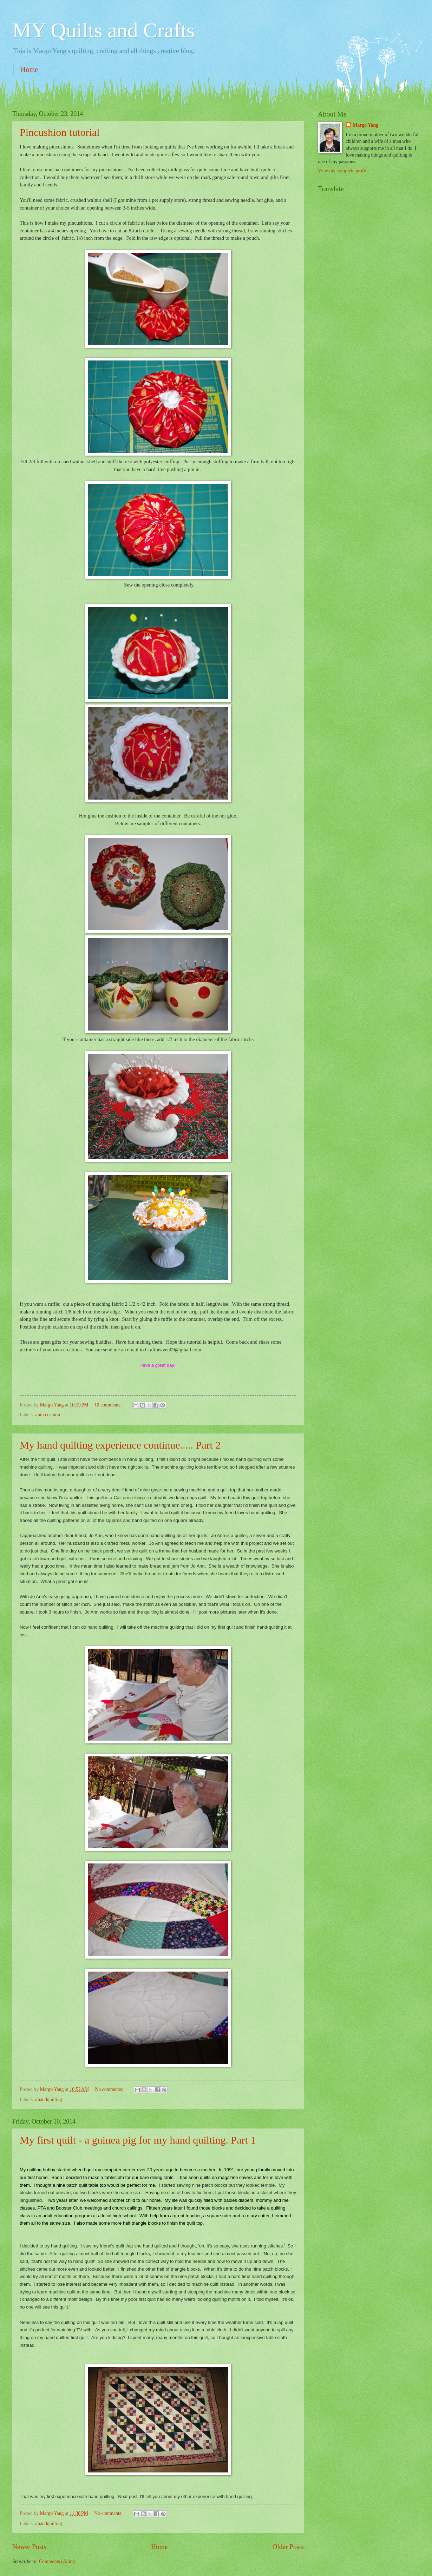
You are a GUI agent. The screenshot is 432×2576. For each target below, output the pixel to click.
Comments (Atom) (57, 2561)
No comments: (109, 2089)
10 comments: (108, 1405)
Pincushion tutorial (60, 132)
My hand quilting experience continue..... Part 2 (120, 1445)
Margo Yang (365, 125)
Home (29, 69)
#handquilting (48, 2099)
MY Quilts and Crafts (103, 30)
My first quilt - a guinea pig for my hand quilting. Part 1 (138, 2140)
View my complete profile (343, 170)
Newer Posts (29, 2546)
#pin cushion (47, 1414)
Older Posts (288, 2546)
